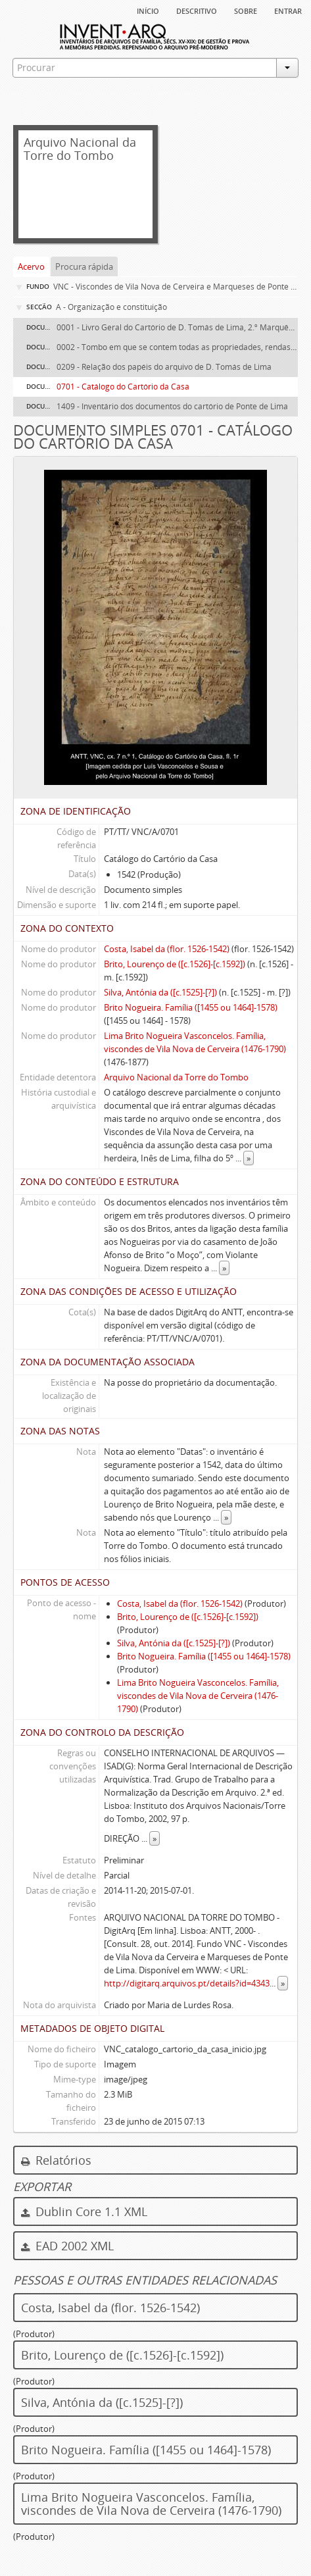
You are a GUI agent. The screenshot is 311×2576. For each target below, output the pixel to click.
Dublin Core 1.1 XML (84, 2211)
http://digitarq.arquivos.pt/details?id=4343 (187, 1983)
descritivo (196, 10)
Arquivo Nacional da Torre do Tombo (176, 1077)
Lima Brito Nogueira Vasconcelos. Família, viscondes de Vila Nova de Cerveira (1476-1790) (198, 1696)
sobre (245, 10)
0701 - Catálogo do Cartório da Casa (123, 386)
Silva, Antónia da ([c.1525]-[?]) (160, 992)
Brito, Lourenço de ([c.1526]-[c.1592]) (174, 964)
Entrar (288, 10)
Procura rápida (84, 266)
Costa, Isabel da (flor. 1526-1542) (166, 949)
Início (148, 10)
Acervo (31, 266)
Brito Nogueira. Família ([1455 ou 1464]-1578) (190, 1007)
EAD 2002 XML (67, 2246)
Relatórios (56, 2160)
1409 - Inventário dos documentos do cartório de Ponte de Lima (172, 406)
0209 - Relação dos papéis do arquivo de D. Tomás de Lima (164, 366)
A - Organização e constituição (111, 307)
